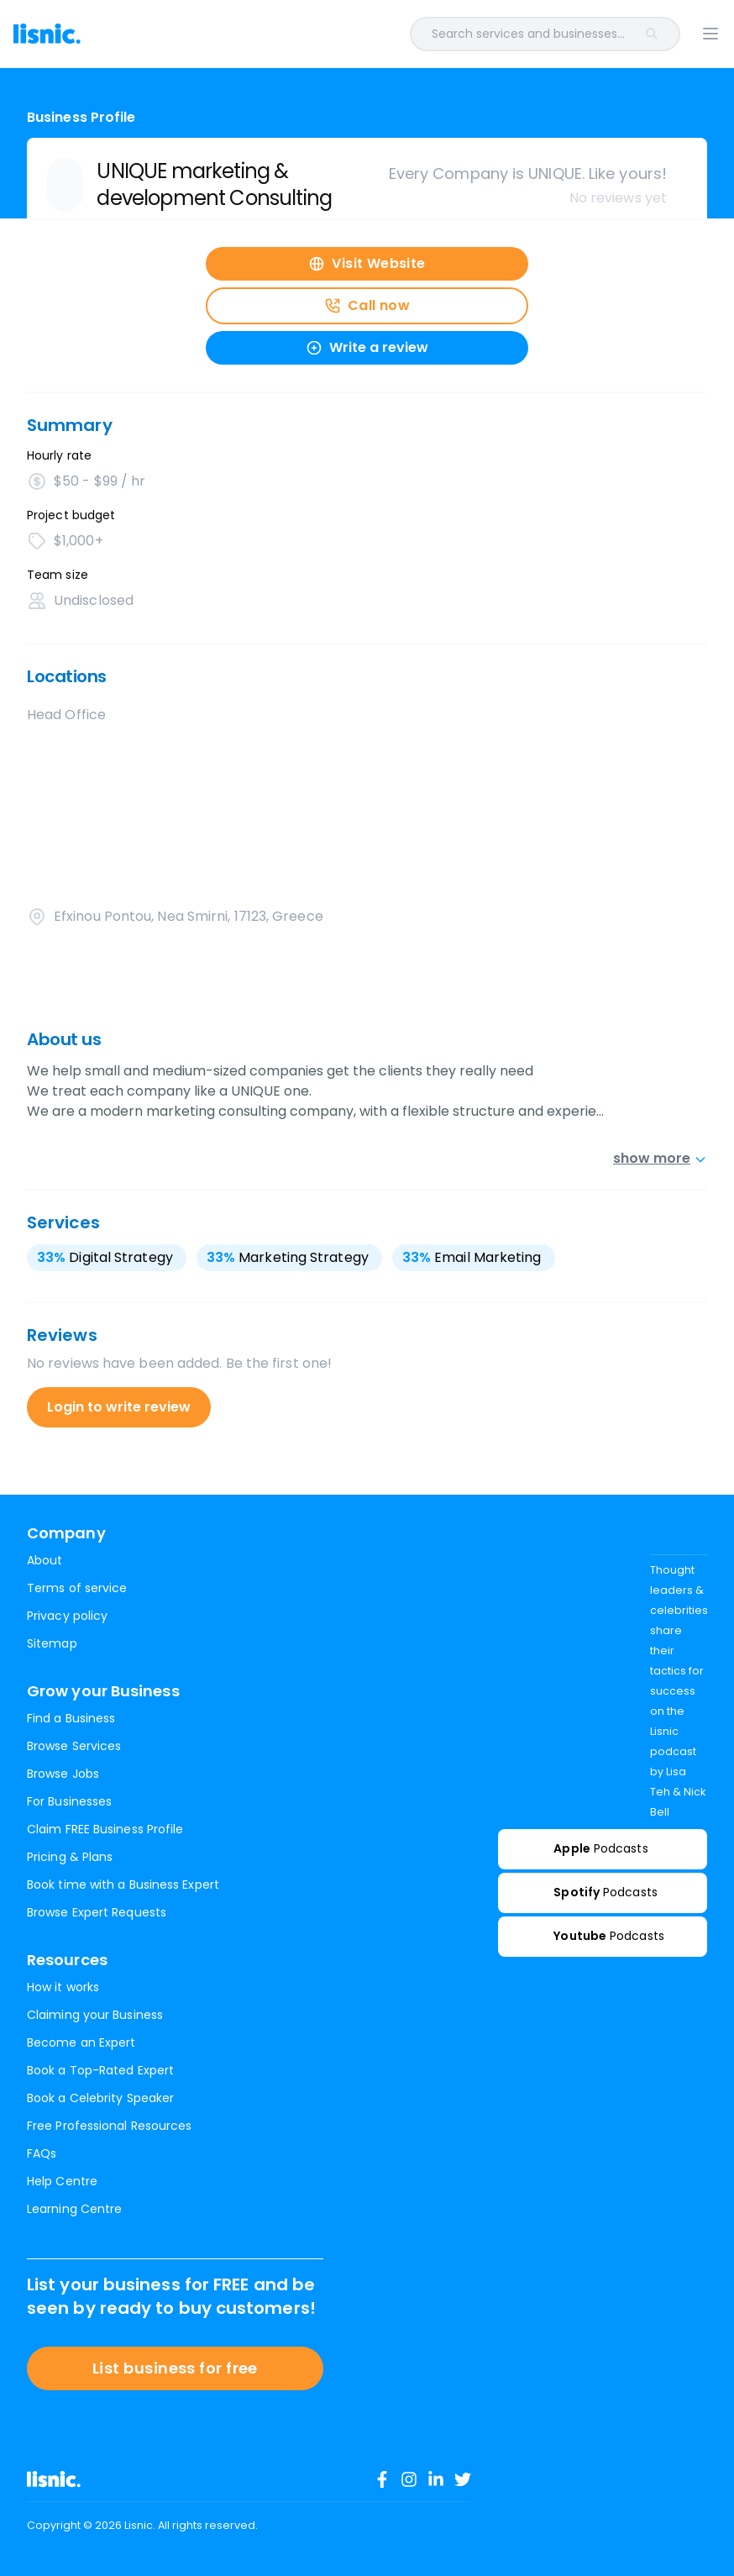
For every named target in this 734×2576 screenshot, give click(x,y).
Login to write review (119, 1407)
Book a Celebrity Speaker (100, 2098)
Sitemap (52, 1643)
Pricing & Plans (70, 1856)
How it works (63, 1987)
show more (660, 1158)
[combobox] (404, 34)
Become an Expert (81, 2042)
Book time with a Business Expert (123, 1884)
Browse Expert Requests (96, 1912)
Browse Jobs (63, 1773)
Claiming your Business (95, 2014)
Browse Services (74, 1745)
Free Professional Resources (109, 2125)
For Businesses (69, 1801)
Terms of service (77, 1588)
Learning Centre (74, 2208)
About (44, 1560)
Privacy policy (67, 1615)
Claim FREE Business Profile (105, 1829)
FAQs (41, 2153)
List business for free (175, 2368)
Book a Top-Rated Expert (100, 2070)
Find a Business (71, 1718)
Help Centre (62, 2181)
